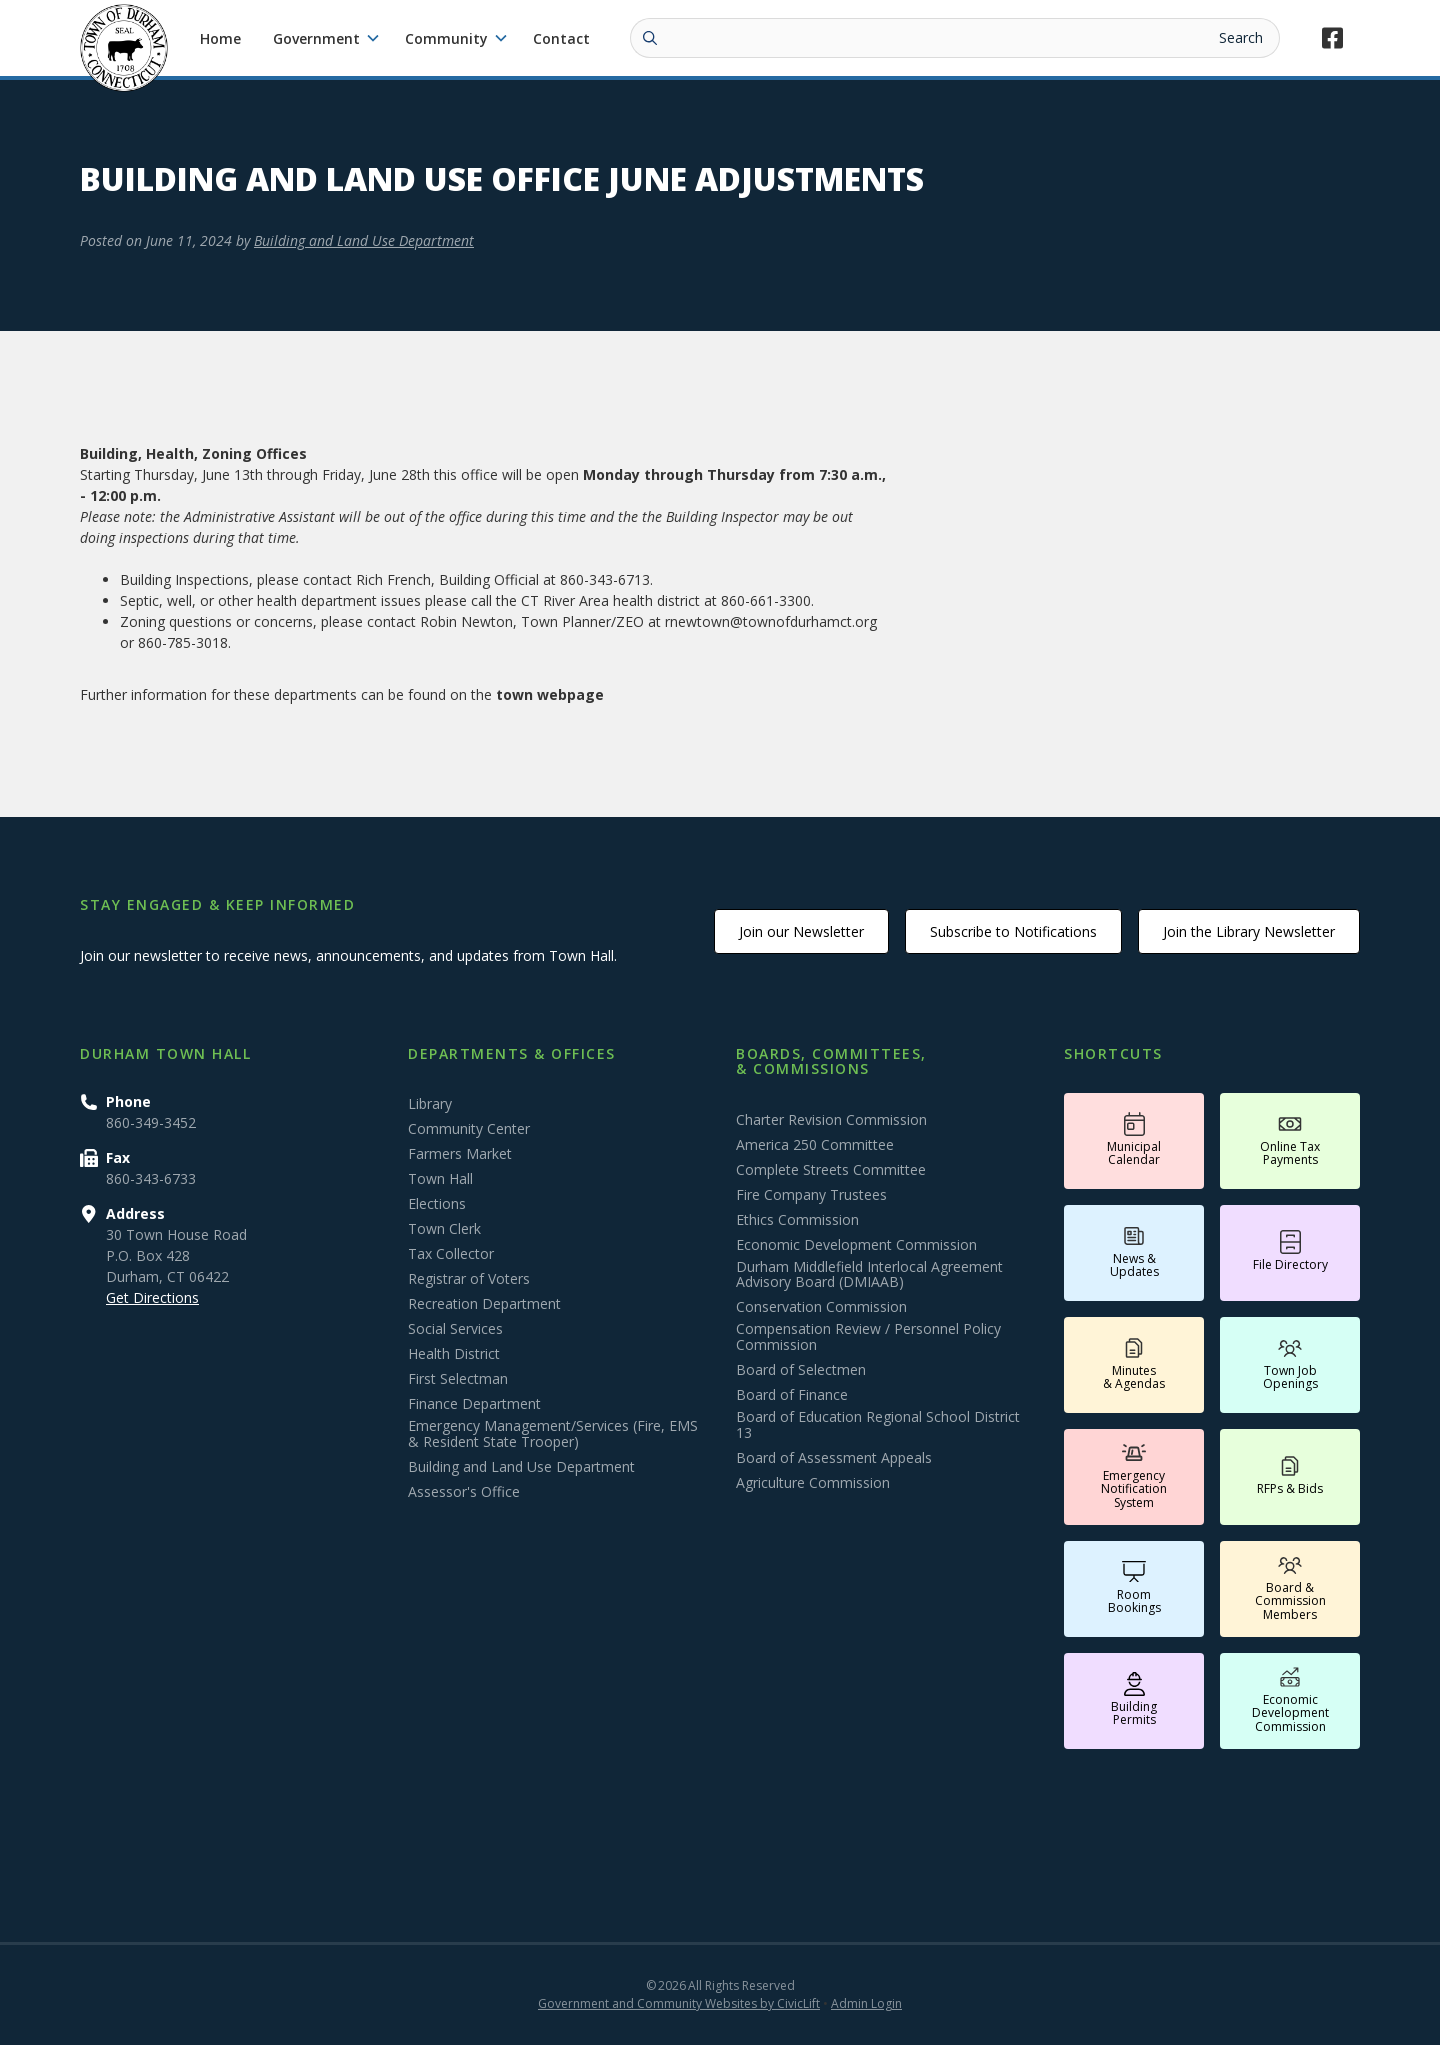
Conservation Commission (821, 1307)
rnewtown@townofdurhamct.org (771, 621)
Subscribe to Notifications (1013, 931)
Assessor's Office (464, 1492)
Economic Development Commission (856, 1245)
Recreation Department (484, 1304)
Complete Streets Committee (831, 1170)
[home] (124, 48)
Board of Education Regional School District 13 (878, 1425)
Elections (437, 1204)
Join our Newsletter (801, 931)
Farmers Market (460, 1154)
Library (430, 1104)
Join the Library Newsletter (1249, 931)
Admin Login (866, 2003)
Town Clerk (444, 1229)
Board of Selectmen (801, 1370)
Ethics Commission (797, 1220)
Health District (454, 1354)
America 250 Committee (815, 1145)
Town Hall (440, 1179)
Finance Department (474, 1404)
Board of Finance (792, 1395)
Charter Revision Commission (831, 1120)
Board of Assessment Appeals (834, 1458)
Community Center (469, 1129)
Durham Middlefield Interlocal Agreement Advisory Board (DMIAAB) (869, 1275)
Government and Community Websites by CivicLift (679, 2003)
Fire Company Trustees (811, 1195)
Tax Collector (451, 1254)
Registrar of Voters (469, 1279)
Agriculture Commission (813, 1483)
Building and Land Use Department (364, 240)
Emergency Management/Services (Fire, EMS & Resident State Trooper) (553, 1434)
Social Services (455, 1329)
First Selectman (458, 1379)
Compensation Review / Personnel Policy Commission (868, 1337)
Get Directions (152, 1297)
